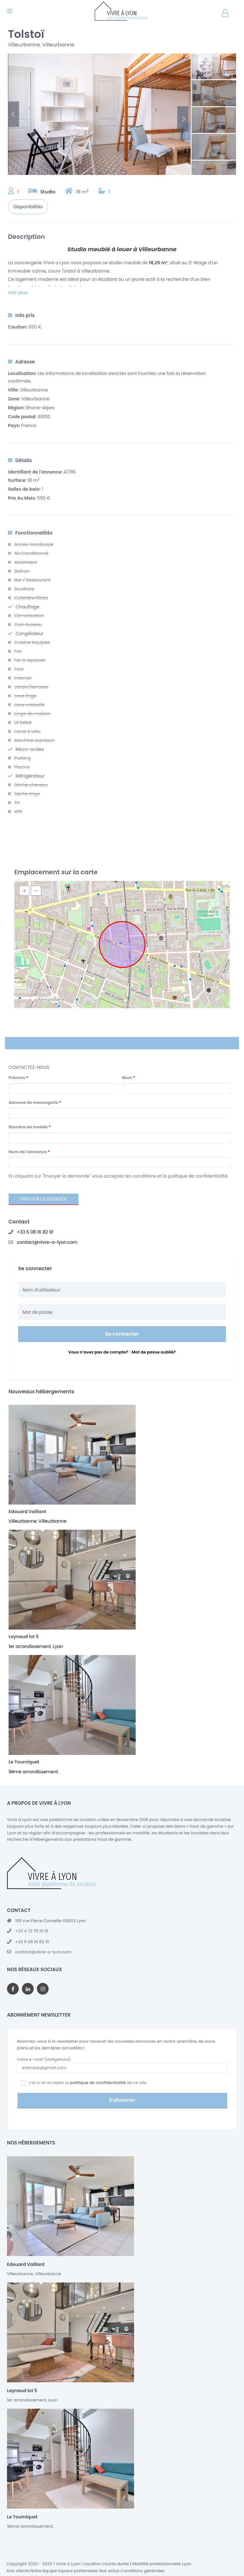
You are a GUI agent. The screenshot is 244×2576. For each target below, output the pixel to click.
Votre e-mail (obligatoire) (122, 2063)
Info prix (21, 315)
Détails (20, 460)
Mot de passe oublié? (154, 1352)
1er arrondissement (30, 1646)
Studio (47, 191)
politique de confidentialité (97, 2083)
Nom (128, 1078)
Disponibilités (28, 207)
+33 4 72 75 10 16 (31, 1931)
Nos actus (109, 2569)
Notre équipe (43, 2569)
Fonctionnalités (30, 533)
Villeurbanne (24, 44)
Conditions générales (142, 2569)
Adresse (21, 361)
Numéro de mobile (30, 1127)
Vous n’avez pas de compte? (98, 1352)
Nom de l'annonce (29, 1152)
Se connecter (122, 1334)
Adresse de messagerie (35, 1102)
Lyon (58, 1646)
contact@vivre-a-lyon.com (47, 1242)
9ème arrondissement (33, 1772)
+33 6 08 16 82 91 (35, 1232)
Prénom (18, 1078)
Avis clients (17, 2569)
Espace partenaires (78, 2569)
